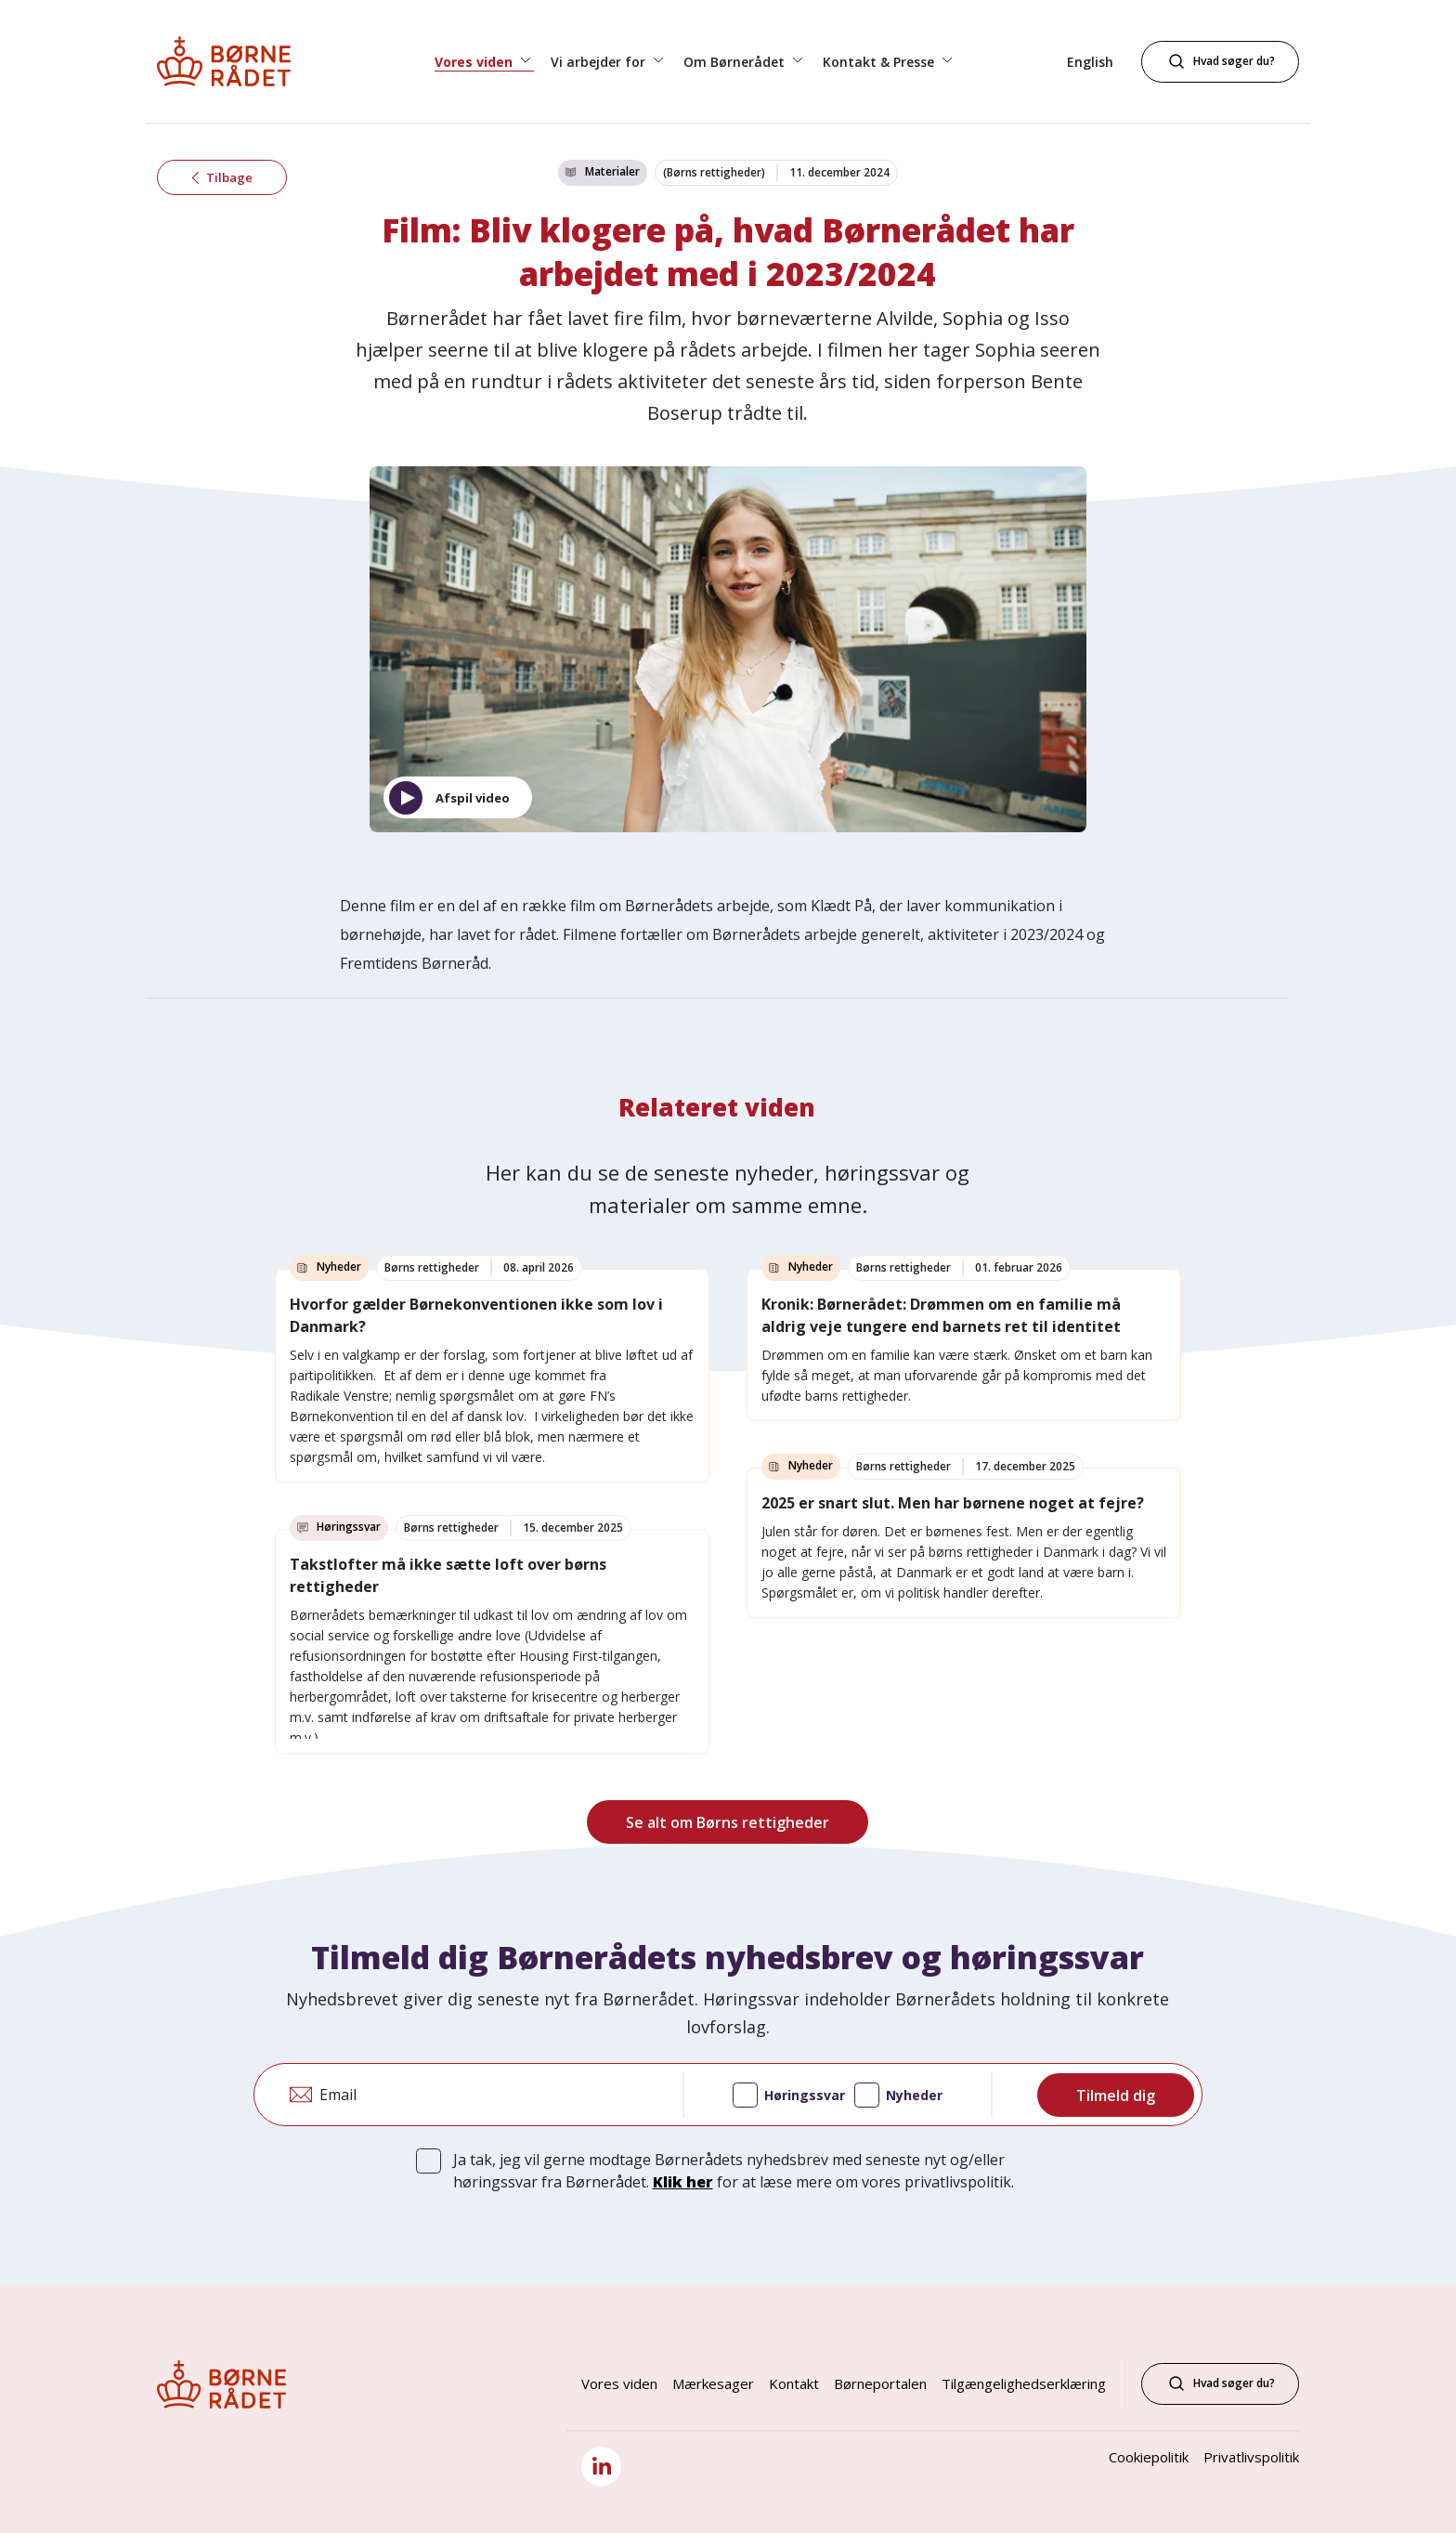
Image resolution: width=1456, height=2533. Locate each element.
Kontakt (794, 2383)
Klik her (683, 2182)
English (1090, 62)
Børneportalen (880, 2383)
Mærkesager (713, 2383)
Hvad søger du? (1220, 2383)
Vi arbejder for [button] (600, 62)
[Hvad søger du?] (1220, 62)
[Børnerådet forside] (240, 61)
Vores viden (619, 2383)
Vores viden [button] (475, 62)
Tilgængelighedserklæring (1024, 2383)
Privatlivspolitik (1251, 2457)
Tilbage (222, 179)
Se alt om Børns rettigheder (727, 1822)
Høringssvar (789, 2096)
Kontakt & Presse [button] (880, 62)
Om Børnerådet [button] (735, 62)
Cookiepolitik (1149, 2457)
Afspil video (473, 798)
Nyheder (898, 2096)
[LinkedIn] (601, 2467)
